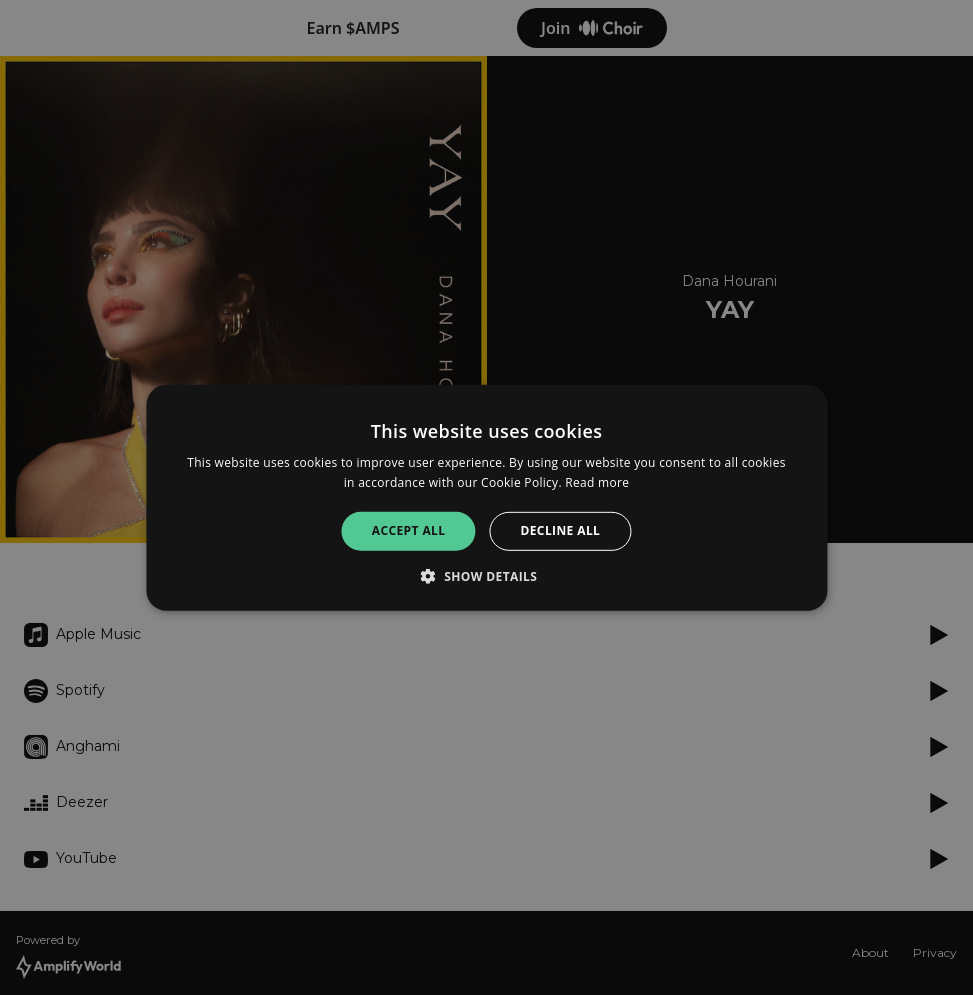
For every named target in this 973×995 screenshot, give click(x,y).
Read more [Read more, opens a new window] (597, 482)
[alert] (486, 497)
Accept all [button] (409, 530)
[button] (487, 576)
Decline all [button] (560, 530)
